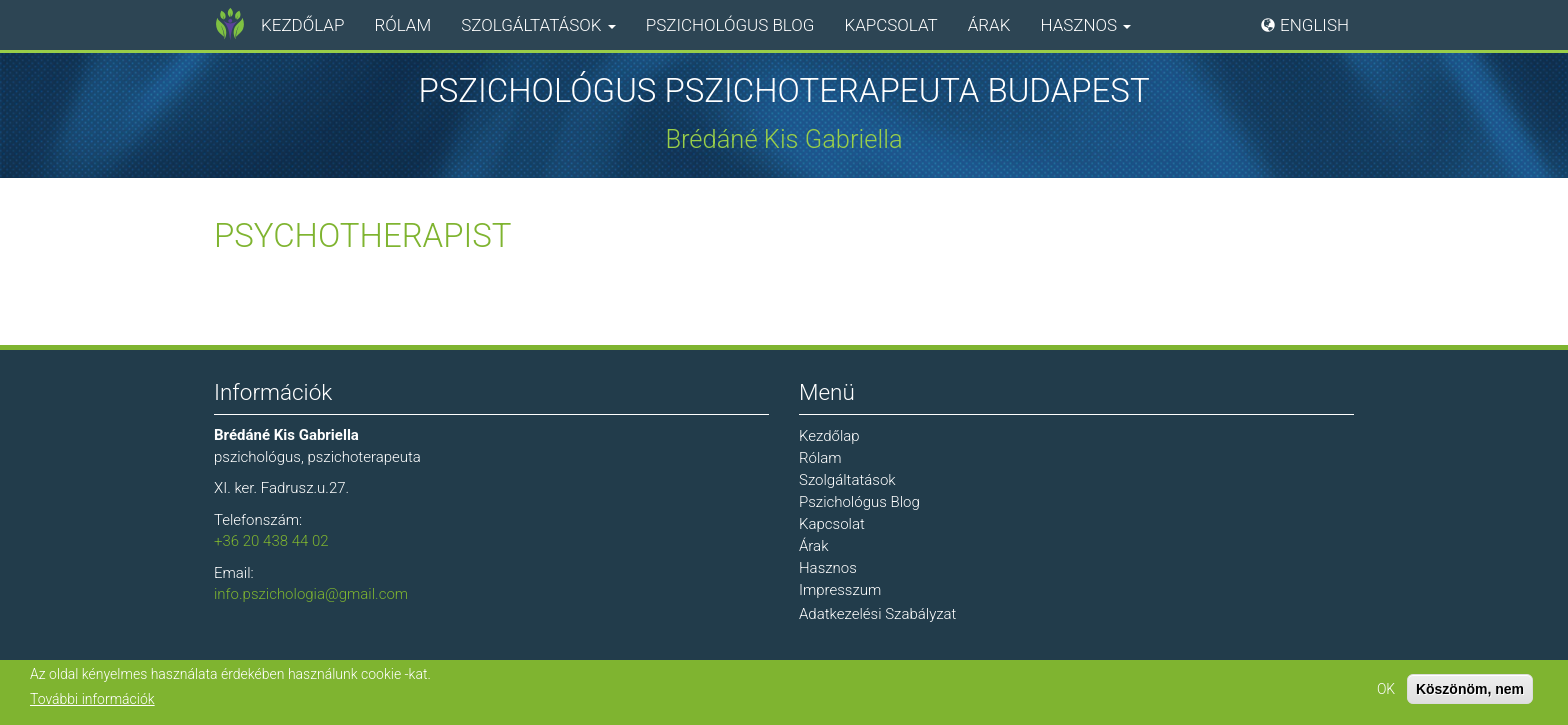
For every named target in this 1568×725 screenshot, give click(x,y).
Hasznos (1085, 25)
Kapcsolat (890, 25)
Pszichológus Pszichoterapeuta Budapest (783, 91)
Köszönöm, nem (1470, 689)
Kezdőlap (302, 25)
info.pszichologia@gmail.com (311, 594)
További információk (92, 699)
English (1314, 25)
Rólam (402, 25)
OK (1386, 689)
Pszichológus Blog (730, 25)
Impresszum (840, 590)
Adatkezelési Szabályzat (877, 614)
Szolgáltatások (538, 25)
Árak (989, 25)
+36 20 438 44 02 (271, 541)
